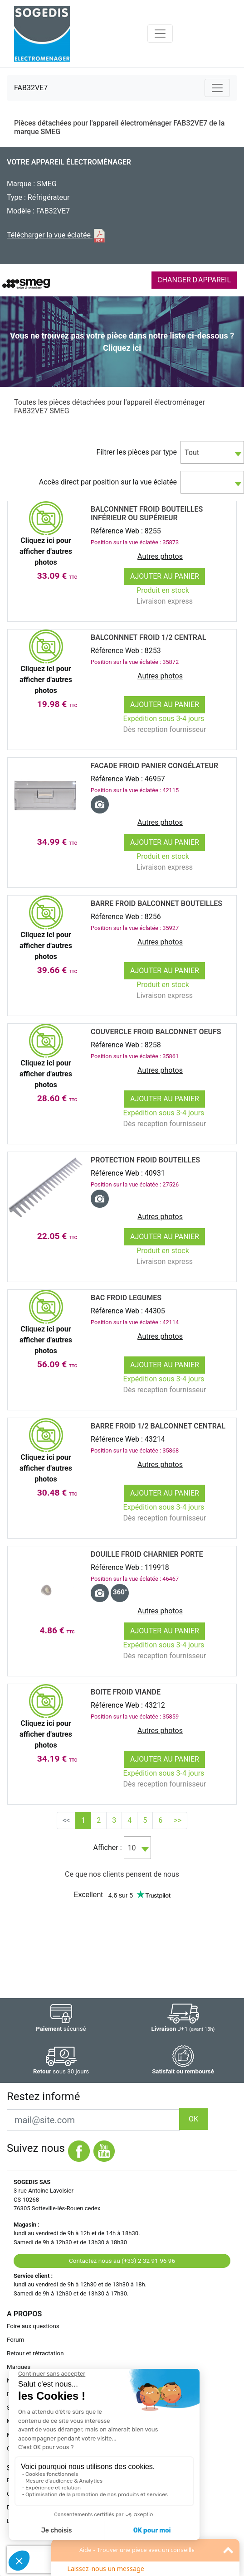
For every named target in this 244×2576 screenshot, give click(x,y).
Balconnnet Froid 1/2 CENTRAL (148, 637)
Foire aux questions (33, 2326)
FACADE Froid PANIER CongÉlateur (154, 765)
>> (177, 1820)
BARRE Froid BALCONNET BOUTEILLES (156, 903)
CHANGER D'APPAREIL (194, 280)
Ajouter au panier (164, 576)
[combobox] (212, 452)
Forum (15, 2339)
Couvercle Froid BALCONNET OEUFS (156, 1031)
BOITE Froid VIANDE (126, 1692)
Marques (18, 2366)
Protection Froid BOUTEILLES (145, 1160)
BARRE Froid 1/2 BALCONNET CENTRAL (158, 1426)
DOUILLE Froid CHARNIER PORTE (147, 1554)
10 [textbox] (132, 1848)
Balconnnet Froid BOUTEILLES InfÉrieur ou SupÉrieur (147, 513)
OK (193, 2119)
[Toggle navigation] (160, 33)
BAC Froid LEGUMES (126, 1297)
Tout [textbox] (192, 452)
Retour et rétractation (35, 2353)
